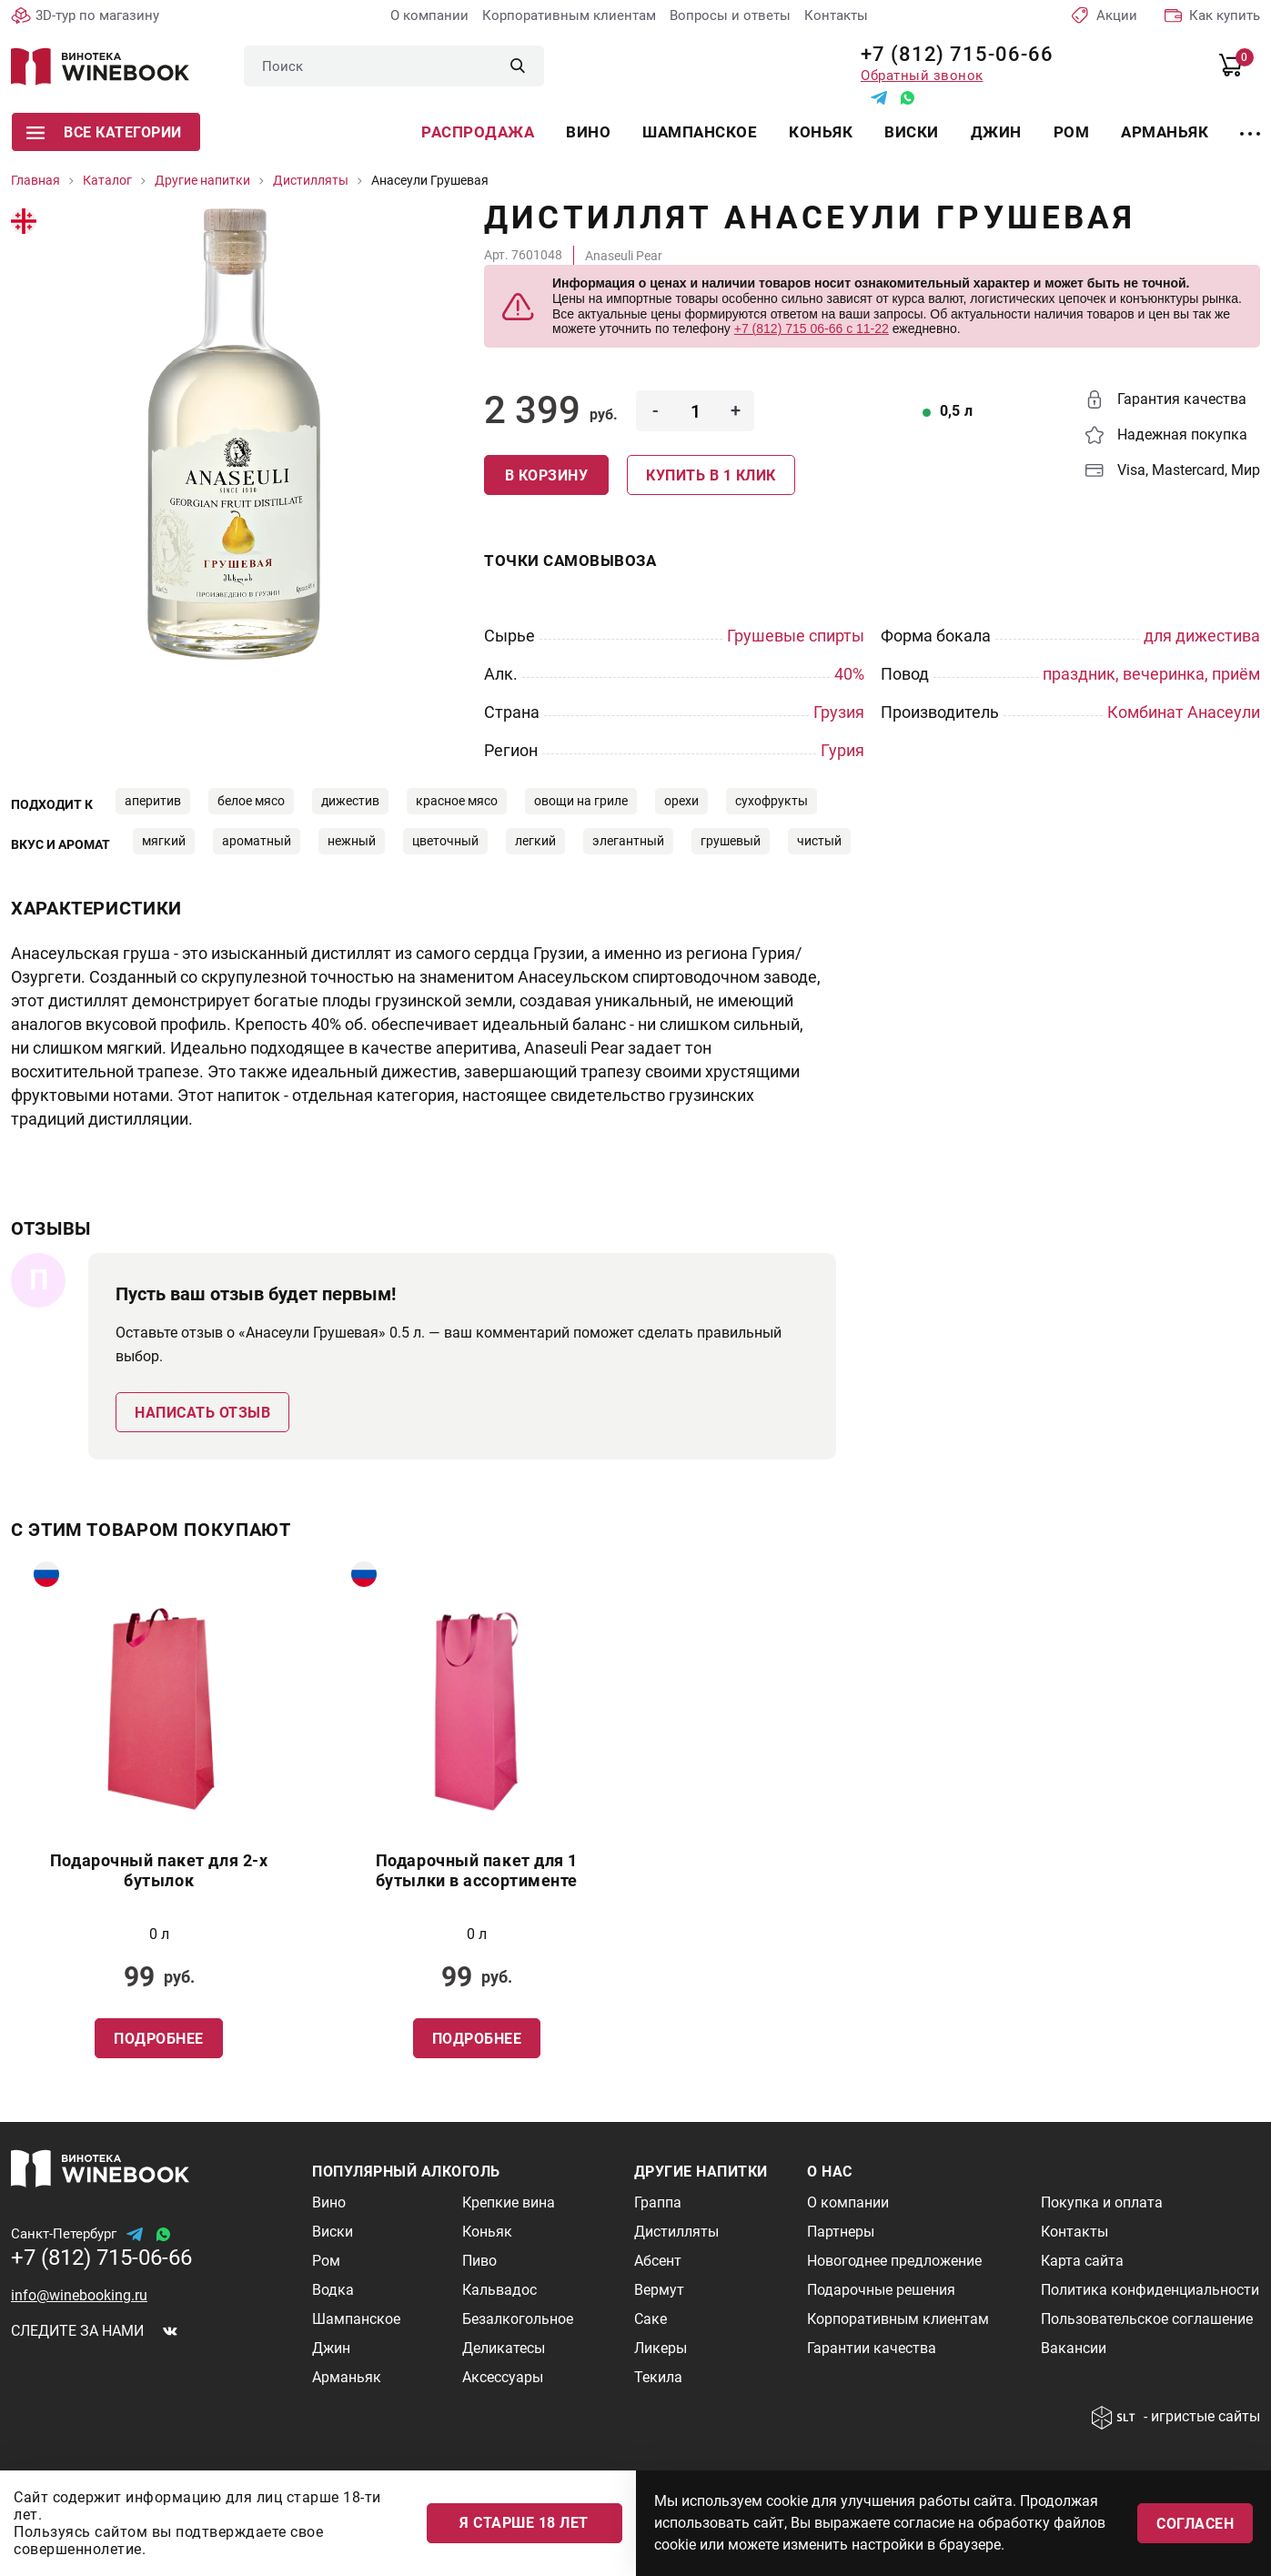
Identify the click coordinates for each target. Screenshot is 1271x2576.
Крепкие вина (508, 2202)
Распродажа (477, 132)
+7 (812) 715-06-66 (950, 54)
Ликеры (660, 2348)
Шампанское (699, 132)
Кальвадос (499, 2289)
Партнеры (840, 2231)
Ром (1072, 132)
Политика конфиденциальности (1150, 2289)
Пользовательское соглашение (1147, 2319)
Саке (650, 2319)
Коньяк (820, 132)
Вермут (659, 2289)
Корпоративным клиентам (569, 15)
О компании (429, 15)
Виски (911, 132)
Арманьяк (1164, 132)
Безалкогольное (517, 2319)
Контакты (836, 15)
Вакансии (1073, 2348)
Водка (333, 2289)
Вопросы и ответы (730, 15)
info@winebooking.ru (79, 2295)
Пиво (479, 2260)
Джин (996, 132)
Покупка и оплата (1102, 2202)
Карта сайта (1082, 2260)
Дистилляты (676, 2231)
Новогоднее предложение (894, 2260)
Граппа (657, 2202)
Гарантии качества (871, 2348)
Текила (658, 2377)
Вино (588, 132)
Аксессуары (502, 2377)
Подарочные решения (881, 2289)
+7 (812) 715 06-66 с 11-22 (811, 328)
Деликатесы (503, 2348)
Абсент (657, 2260)
